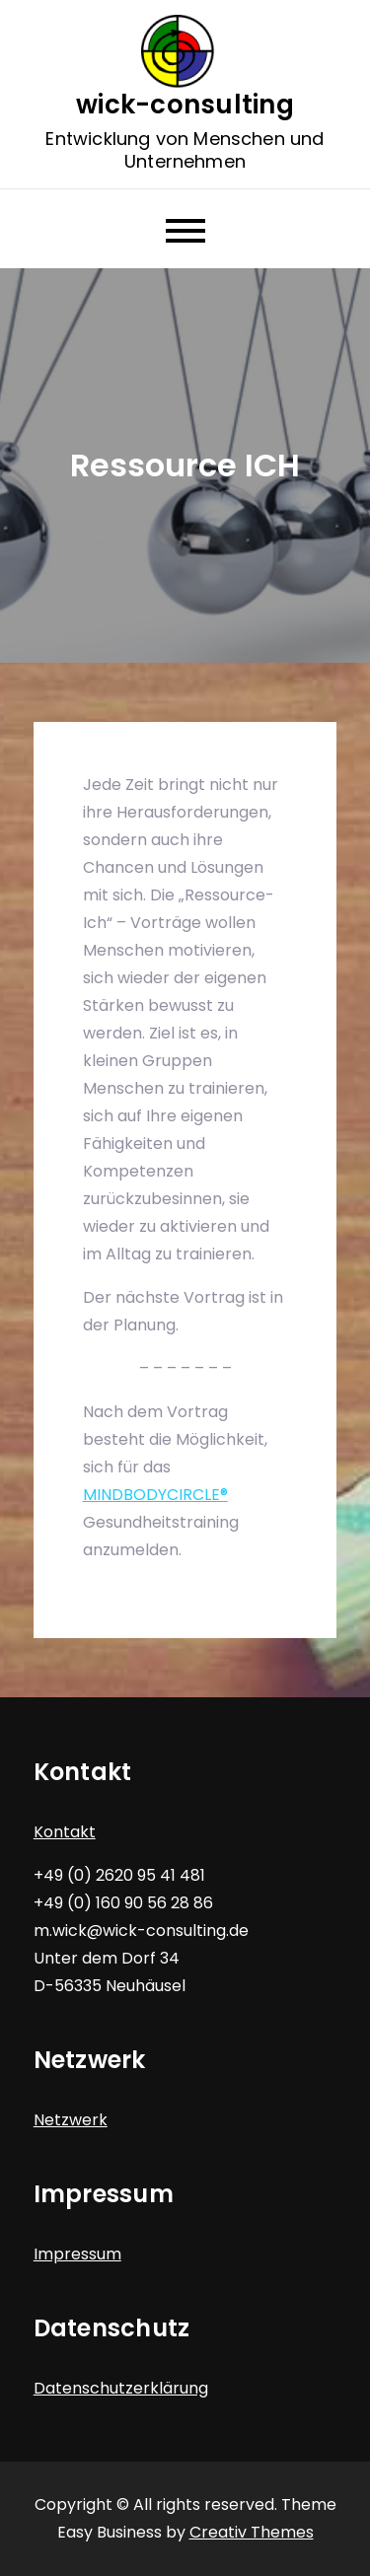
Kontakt (65, 1832)
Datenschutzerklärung (121, 2388)
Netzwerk (71, 2120)
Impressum (77, 2254)
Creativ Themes (251, 2532)
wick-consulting (185, 104)
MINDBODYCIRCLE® (155, 1494)
